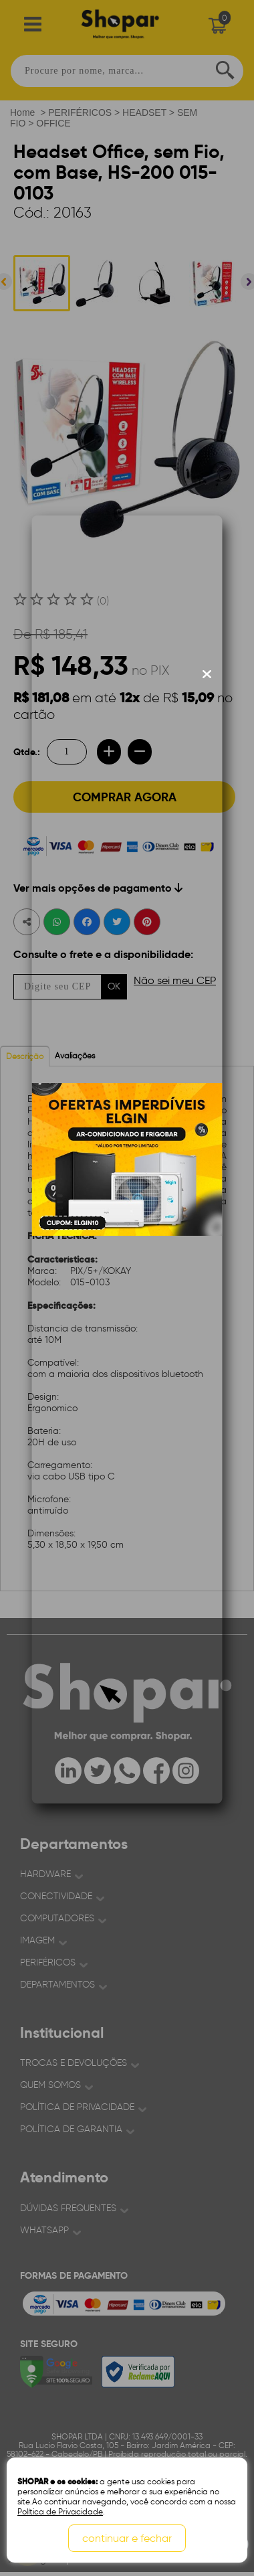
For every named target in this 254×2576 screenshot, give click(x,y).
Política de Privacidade (60, 2511)
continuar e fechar (127, 2538)
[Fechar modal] (207, 674)
